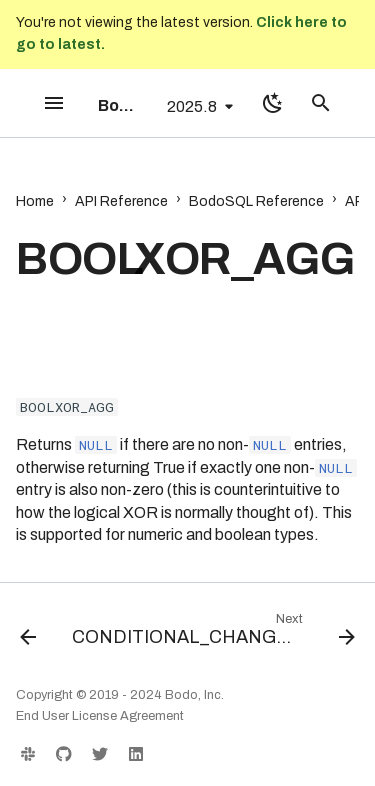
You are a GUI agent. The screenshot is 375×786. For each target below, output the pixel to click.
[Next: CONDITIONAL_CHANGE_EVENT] (211, 634)
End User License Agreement (100, 716)
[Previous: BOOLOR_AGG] (28, 634)
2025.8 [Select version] (192, 106)
